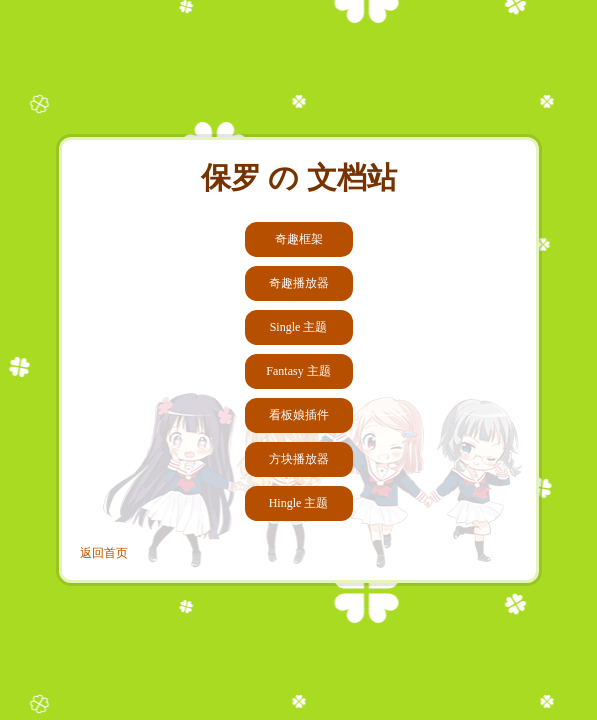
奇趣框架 (299, 239)
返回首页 (104, 553)
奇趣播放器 (299, 283)
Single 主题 (299, 327)
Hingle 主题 (299, 503)
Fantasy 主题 (298, 371)
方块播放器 (299, 459)
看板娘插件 (299, 415)
